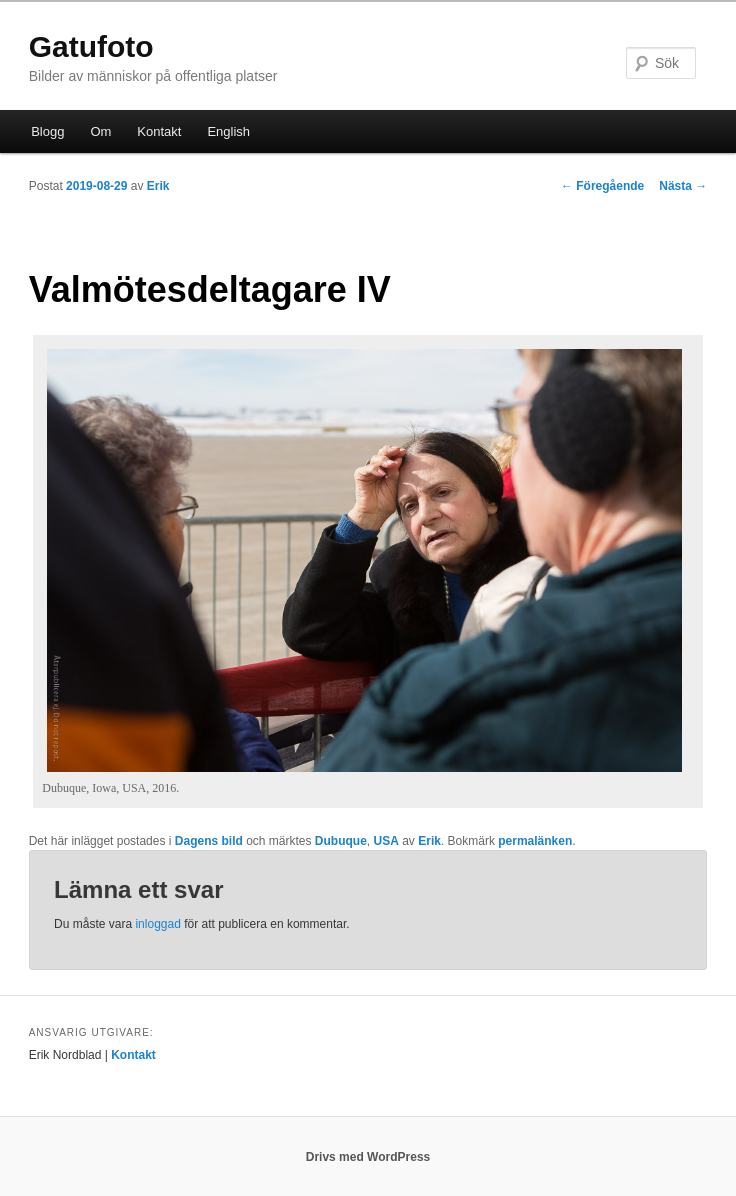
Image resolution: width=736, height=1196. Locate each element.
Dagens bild (209, 841)
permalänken (535, 841)
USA (386, 841)
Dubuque (341, 841)
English (228, 131)
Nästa (683, 186)
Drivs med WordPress (368, 1157)
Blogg (47, 131)
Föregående (602, 186)
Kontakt (159, 131)
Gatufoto (91, 46)
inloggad (157, 924)
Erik (158, 186)
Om (100, 131)
